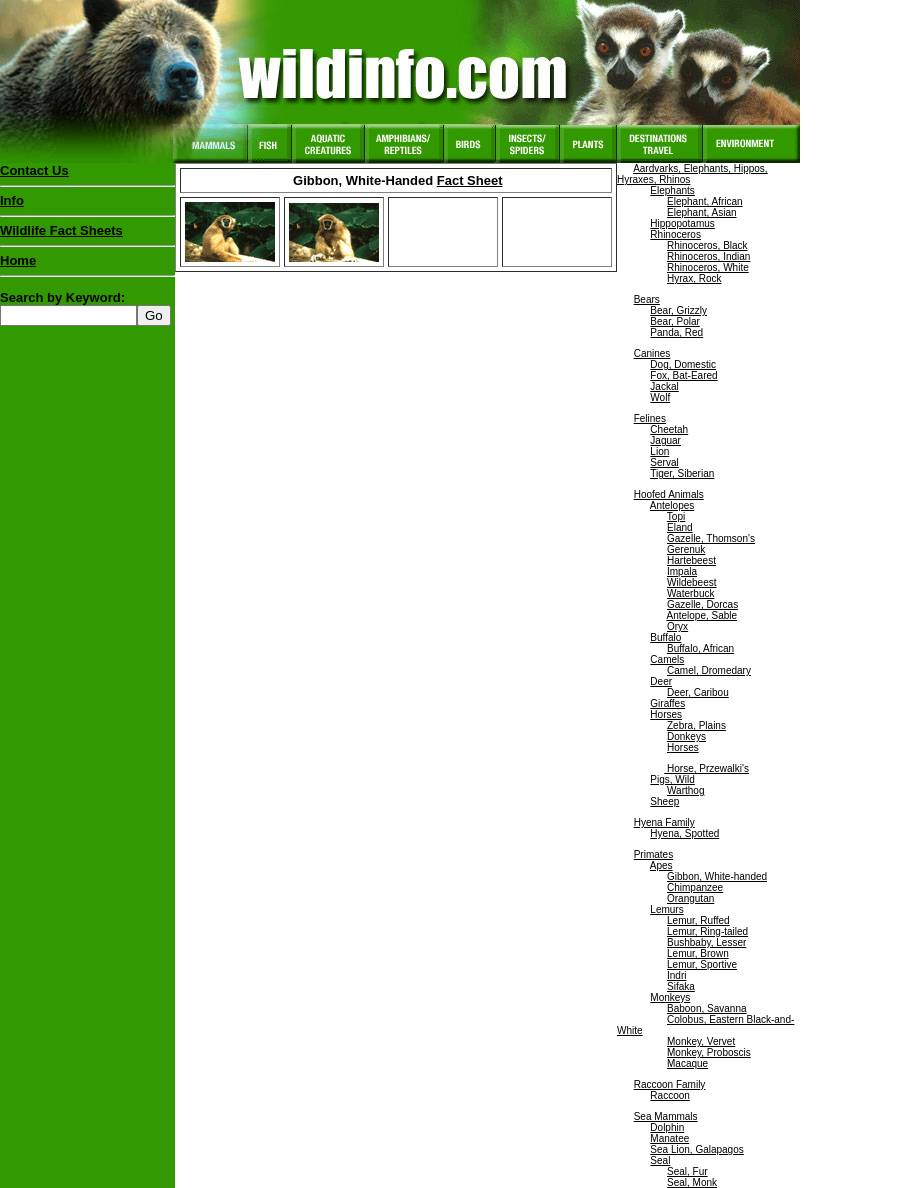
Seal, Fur (687, 1171)
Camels (667, 659)
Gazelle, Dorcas (702, 604)
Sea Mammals (666, 1116)
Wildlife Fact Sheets (87, 235)
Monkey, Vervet (701, 1041)
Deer (661, 681)
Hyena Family (664, 822)
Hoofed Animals (669, 494)
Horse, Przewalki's (706, 768)
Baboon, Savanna (707, 1008)
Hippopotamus (682, 223)
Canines (652, 353)
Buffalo (665, 637)
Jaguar (665, 440)
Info (12, 200)
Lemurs (666, 909)
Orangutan (690, 898)
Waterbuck (690, 593)
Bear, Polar (674, 321)
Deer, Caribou (698, 692)
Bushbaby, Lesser (706, 942)
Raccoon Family (670, 1084)
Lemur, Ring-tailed (707, 931)
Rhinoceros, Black (707, 245)
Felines (650, 418)
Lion (659, 451)
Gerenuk (686, 549)
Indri (676, 975)
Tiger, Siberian (682, 473)
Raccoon (669, 1095)
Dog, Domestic (683, 364)
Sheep (664, 801)
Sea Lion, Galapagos (696, 1149)
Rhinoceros (675, 234)
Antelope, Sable (701, 615)
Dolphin (667, 1127)
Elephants (672, 190)
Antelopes (672, 505)
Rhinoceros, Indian (708, 256)
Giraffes (667, 703)
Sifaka (681, 986)
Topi (676, 516)
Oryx (677, 626)
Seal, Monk (692, 1182)
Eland (680, 527)
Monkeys (670, 997)
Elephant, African (705, 201)
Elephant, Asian (702, 212)
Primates (653, 854)
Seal (660, 1160)
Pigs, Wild (672, 779)
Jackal (664, 386)
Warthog (685, 790)
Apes (661, 865)
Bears (647, 299)
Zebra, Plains (696, 725)
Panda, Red (676, 332)
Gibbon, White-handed (717, 876)
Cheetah (669, 429)
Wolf (660, 397)
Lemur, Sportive (702, 964)
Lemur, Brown (698, 953)
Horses (666, 714)
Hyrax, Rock (694, 278)
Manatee (669, 1138)
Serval (664, 462)
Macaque (687, 1063)
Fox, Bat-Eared (683, 375)
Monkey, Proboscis (709, 1052)
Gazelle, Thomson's (711, 538)
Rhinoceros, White (708, 267)
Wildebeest (691, 582)
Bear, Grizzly (678, 310)
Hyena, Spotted (684, 833)
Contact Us (34, 170)
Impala (682, 571)
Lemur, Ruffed (698, 920)
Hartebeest (691, 560)
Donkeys (686, 736)
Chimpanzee (695, 887)
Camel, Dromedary (709, 670)
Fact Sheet (470, 180)
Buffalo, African (700, 648)
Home (18, 260)
